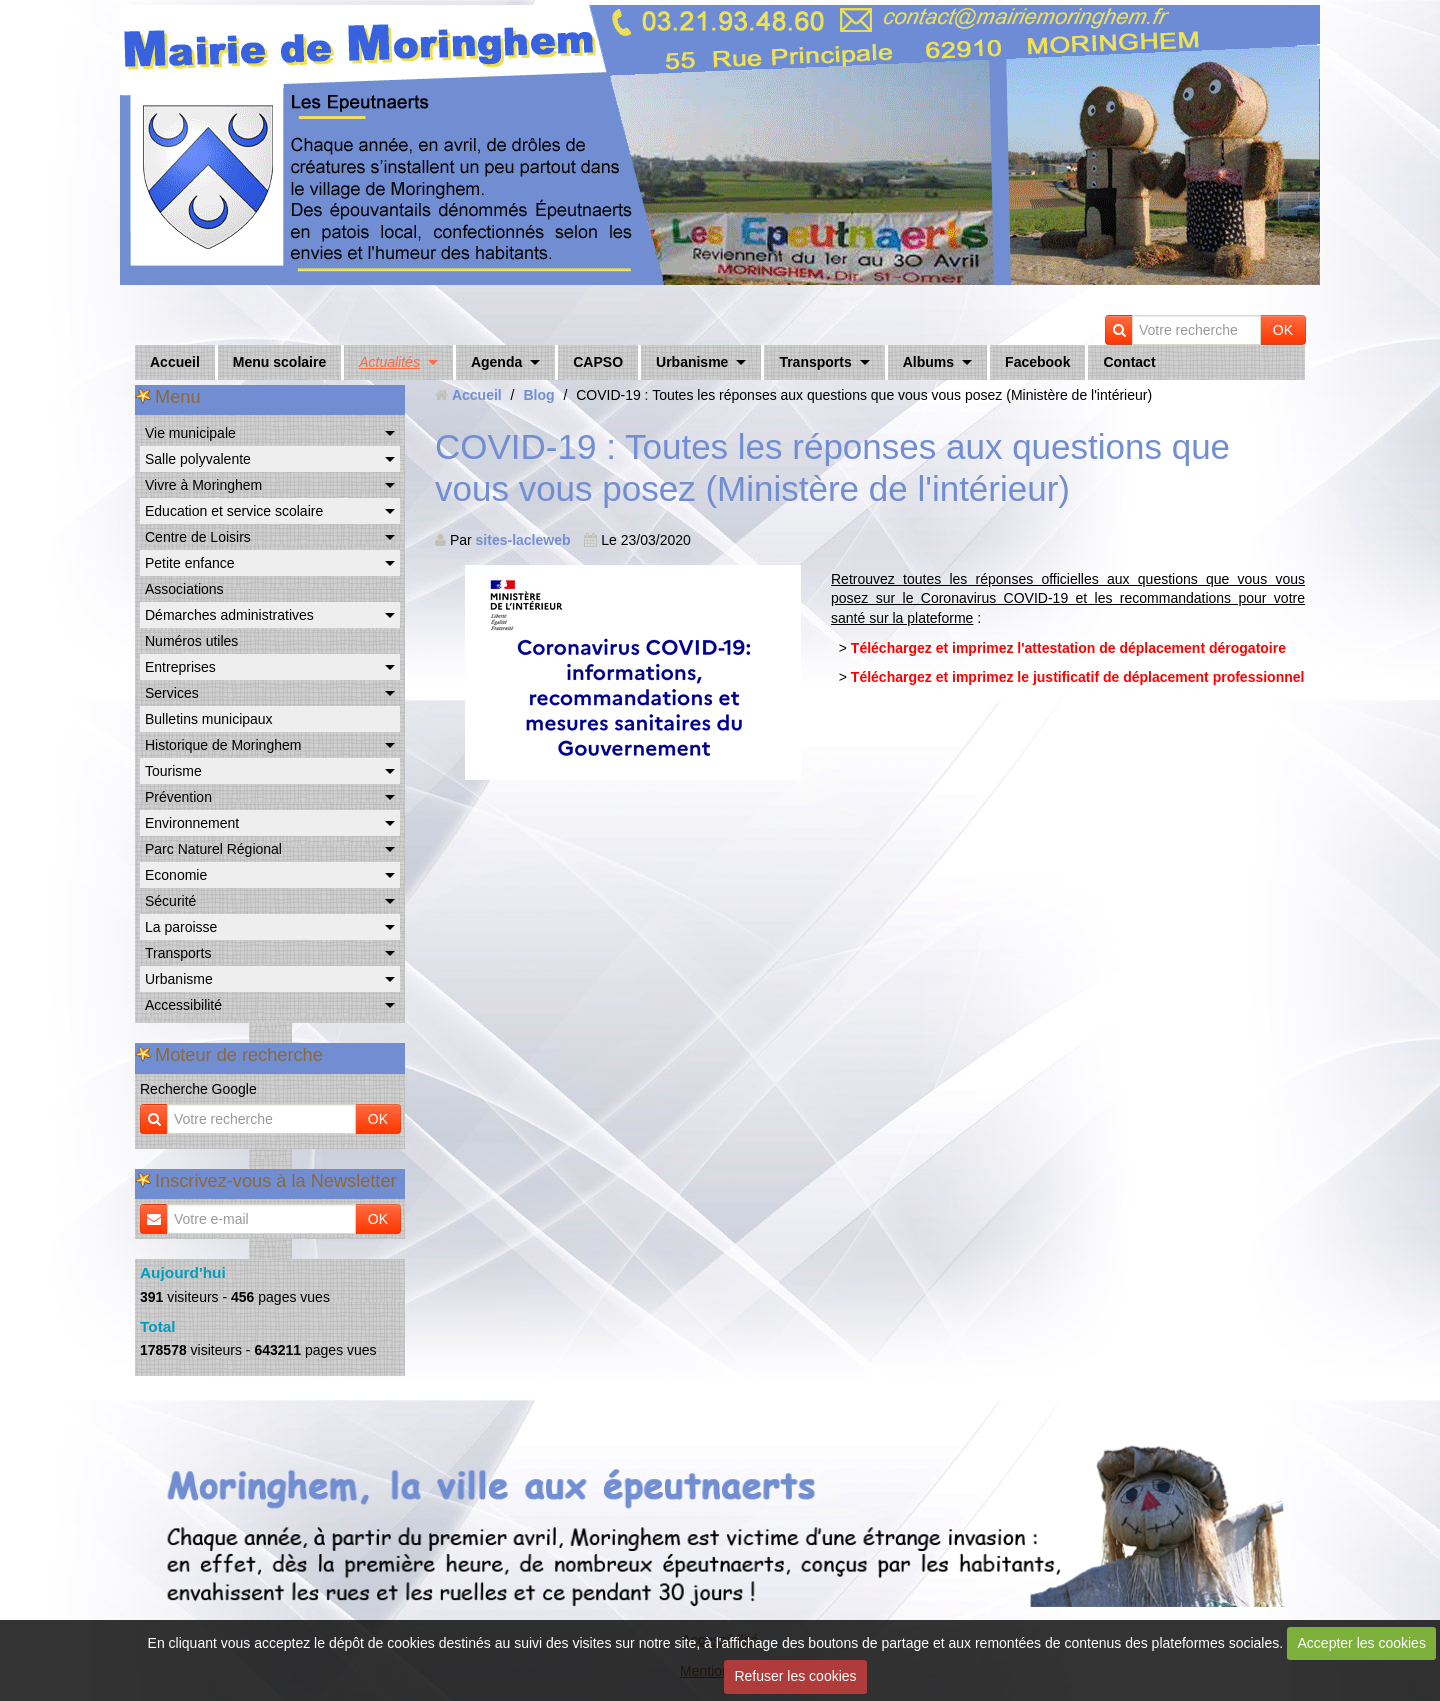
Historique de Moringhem (223, 745)
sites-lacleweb (523, 540)
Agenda (496, 362)
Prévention (178, 797)
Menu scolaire (279, 362)
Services (172, 693)
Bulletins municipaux (209, 719)
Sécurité (170, 901)
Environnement (192, 823)
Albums (928, 362)
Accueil (175, 362)
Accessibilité (183, 1005)
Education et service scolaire (234, 511)
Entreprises (180, 667)
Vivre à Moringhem (203, 485)
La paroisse (181, 927)
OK (1283, 330)
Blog (538, 395)
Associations (184, 589)
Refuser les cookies (795, 1676)
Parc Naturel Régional (213, 849)
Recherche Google (198, 1089)
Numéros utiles (191, 641)
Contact (1129, 362)
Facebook (1037, 362)
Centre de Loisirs (198, 537)
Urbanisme (692, 362)
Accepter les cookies (1362, 1643)
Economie (176, 875)
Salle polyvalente (198, 459)
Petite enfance (190, 563)
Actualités (389, 362)
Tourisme (173, 771)
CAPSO (598, 362)
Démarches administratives (229, 615)
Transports (815, 362)
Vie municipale (190, 433)
